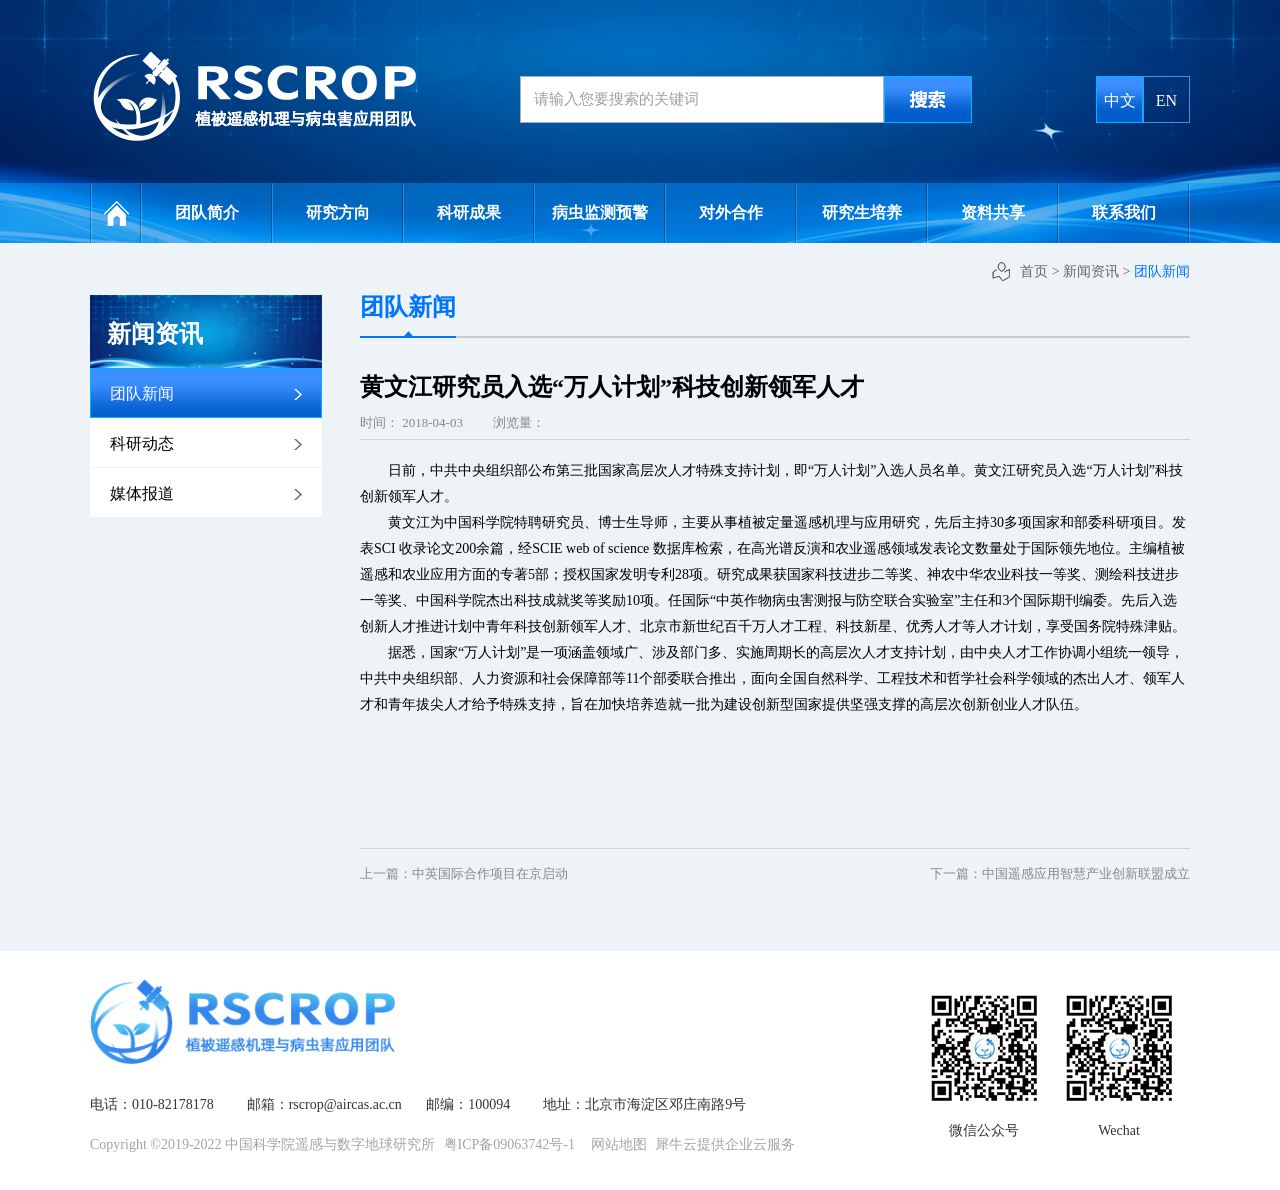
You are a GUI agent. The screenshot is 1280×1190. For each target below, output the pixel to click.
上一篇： (464, 873)
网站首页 (116, 213)
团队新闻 (1162, 271)
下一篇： (1060, 873)
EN (1166, 100)
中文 (1120, 100)
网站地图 (615, 1144)
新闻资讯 (1091, 271)
